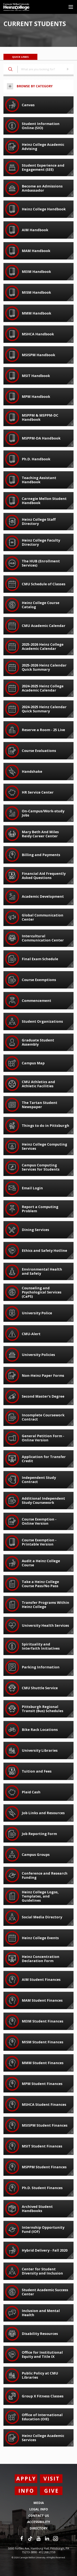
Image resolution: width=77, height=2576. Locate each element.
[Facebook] (21, 2538)
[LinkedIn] (47, 2538)
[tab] (38, 86)
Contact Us (38, 2516)
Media (38, 2503)
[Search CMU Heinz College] (68, 69)
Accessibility (38, 2522)
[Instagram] (55, 2538)
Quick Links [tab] (20, 56)
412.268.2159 (47, 2552)
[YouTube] (38, 2538)
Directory (39, 2528)
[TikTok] (30, 2538)
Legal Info (38, 2509)
